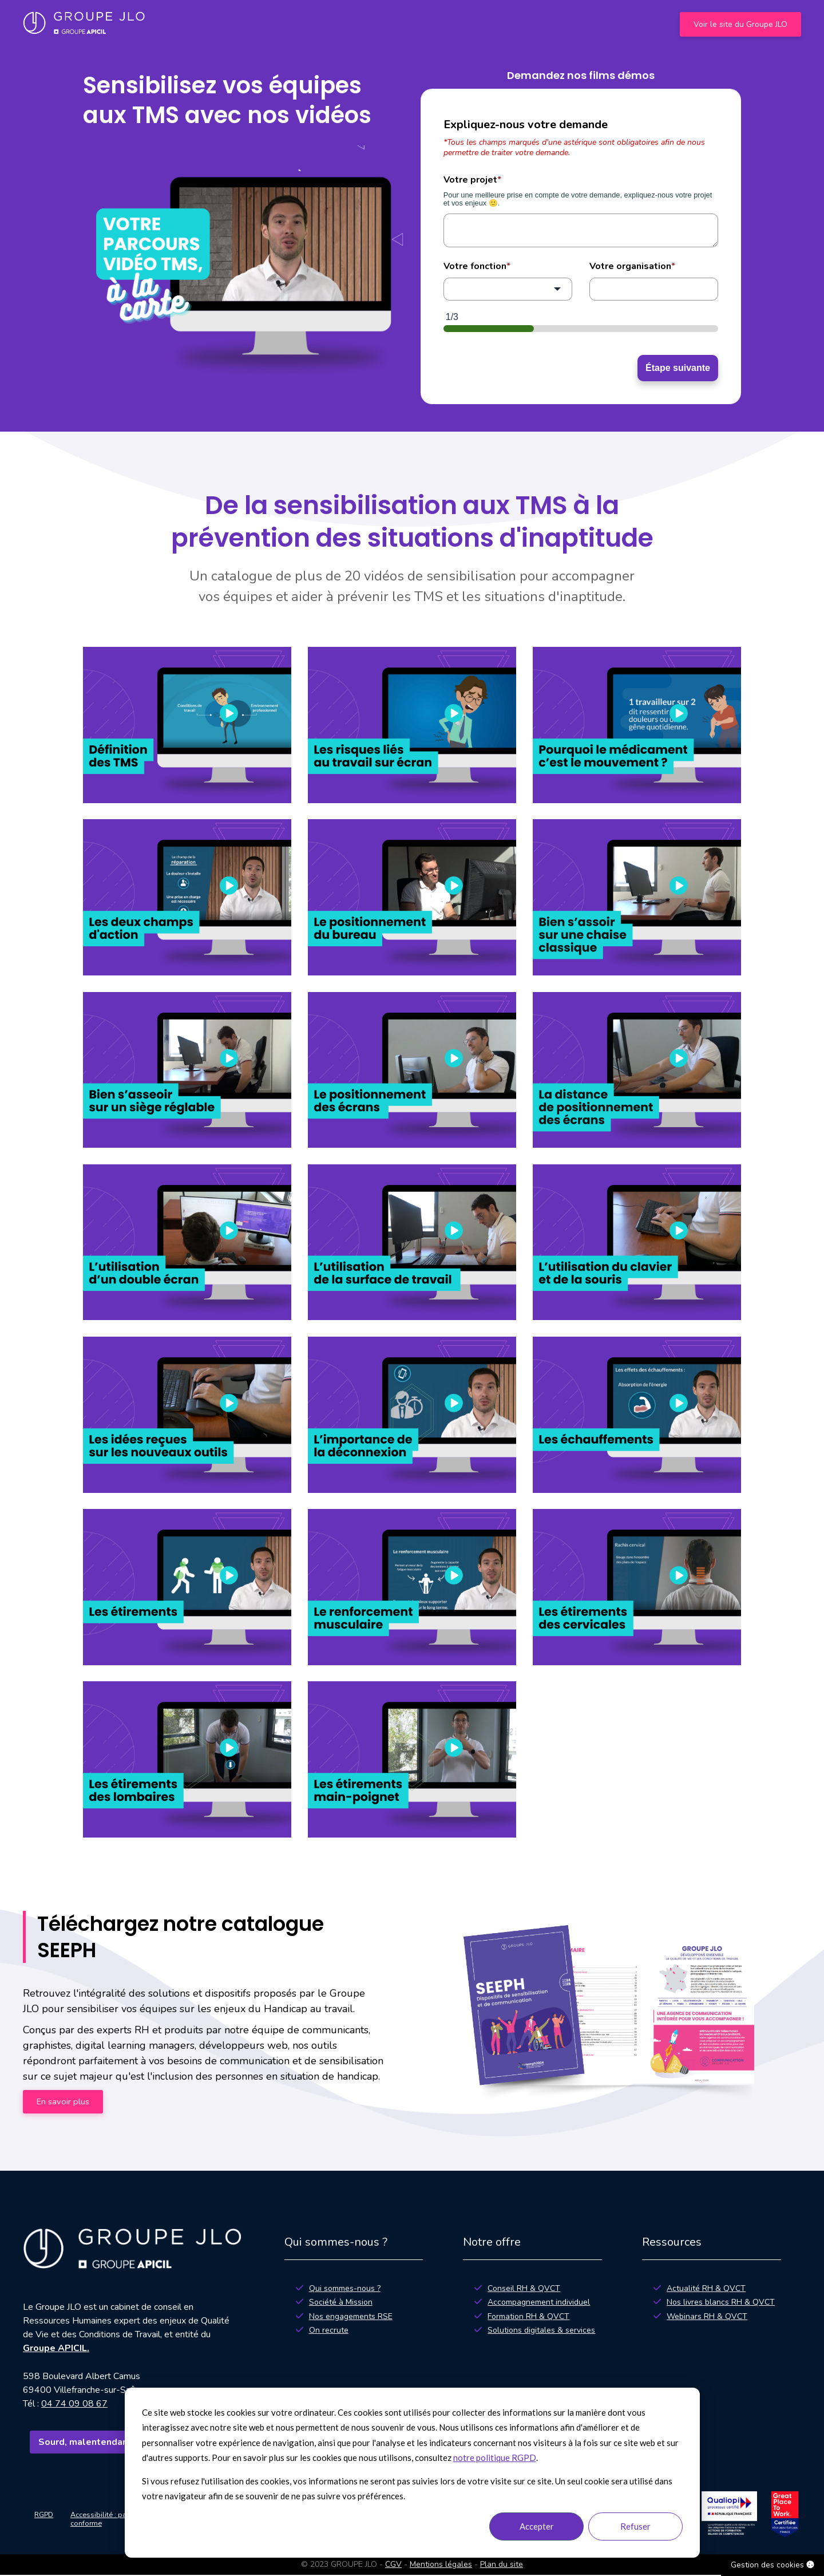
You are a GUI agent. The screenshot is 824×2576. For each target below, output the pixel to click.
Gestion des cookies (772, 2564)
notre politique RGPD (494, 2457)
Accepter (537, 2526)
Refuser (635, 2526)
